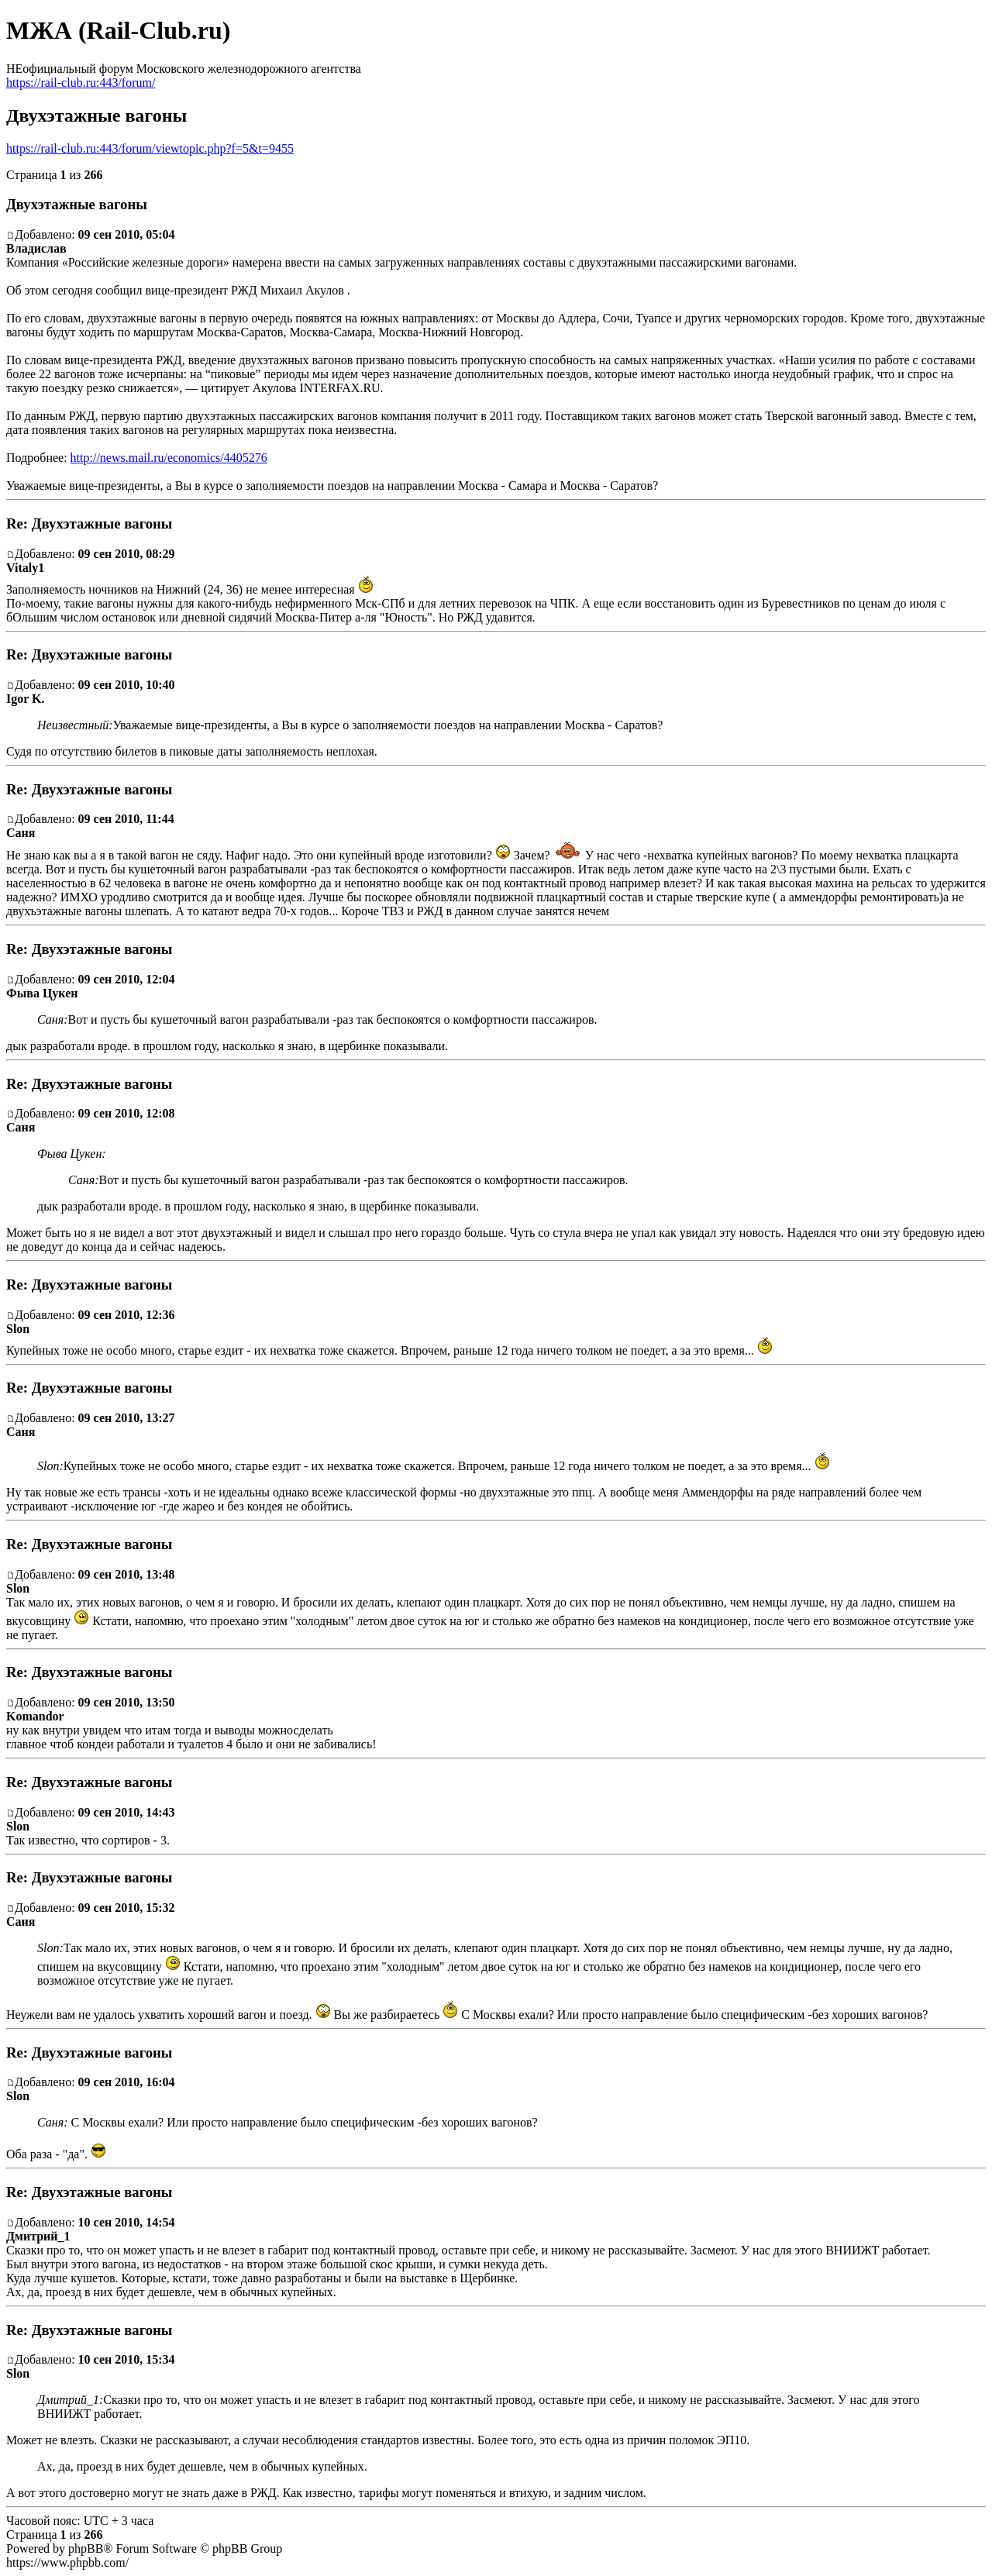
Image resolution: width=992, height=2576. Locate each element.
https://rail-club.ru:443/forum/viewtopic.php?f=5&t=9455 (150, 148)
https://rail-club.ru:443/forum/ (80, 82)
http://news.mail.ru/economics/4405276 (169, 457)
